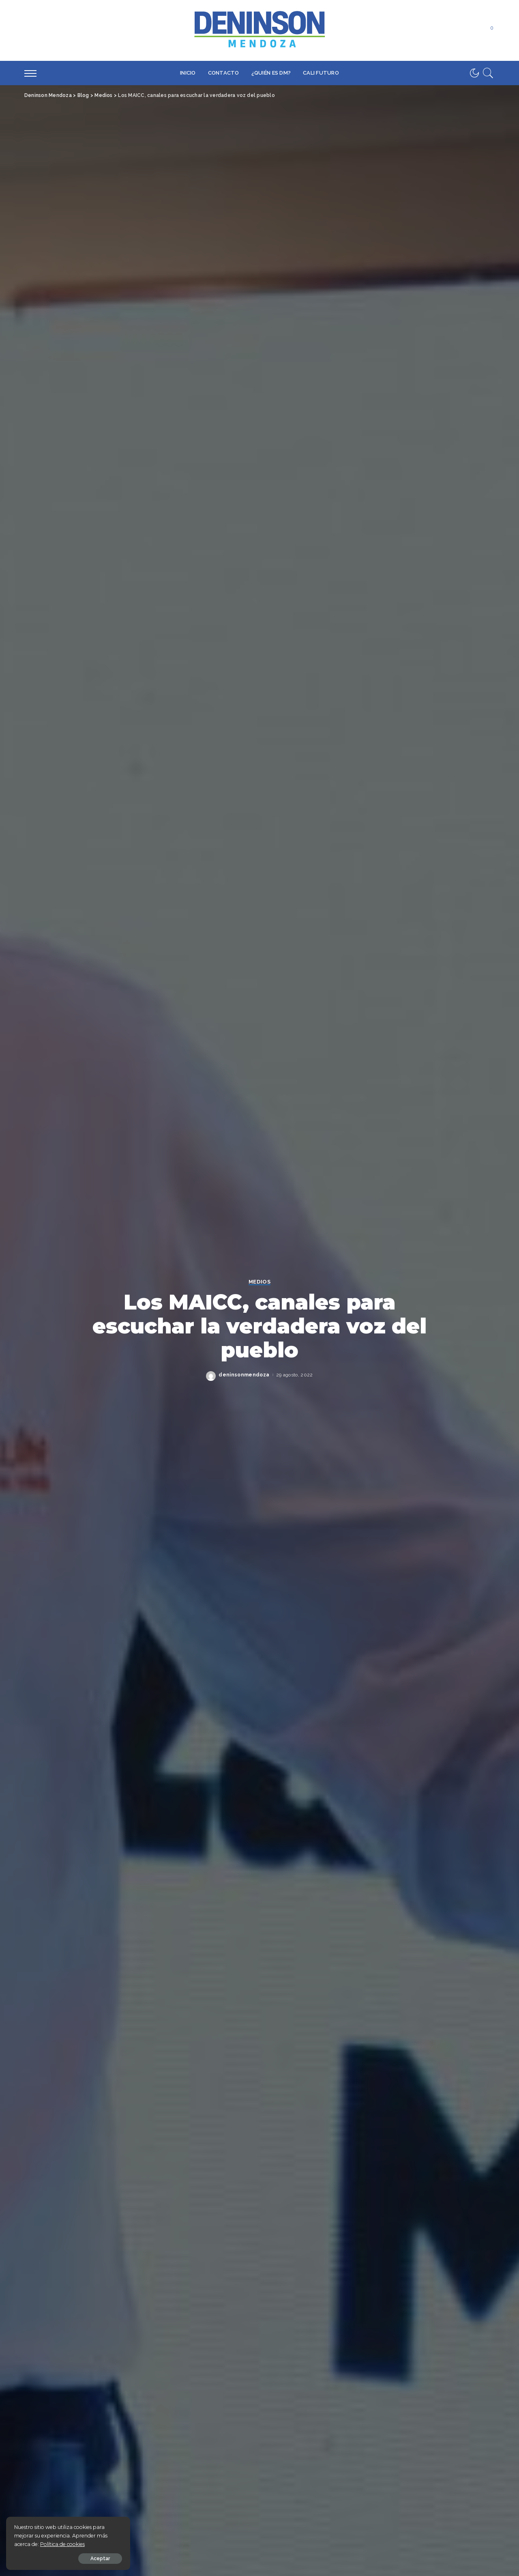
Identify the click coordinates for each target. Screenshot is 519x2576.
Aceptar (97, 2558)
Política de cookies (62, 2544)
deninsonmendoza (244, 1374)
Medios (259, 1282)
